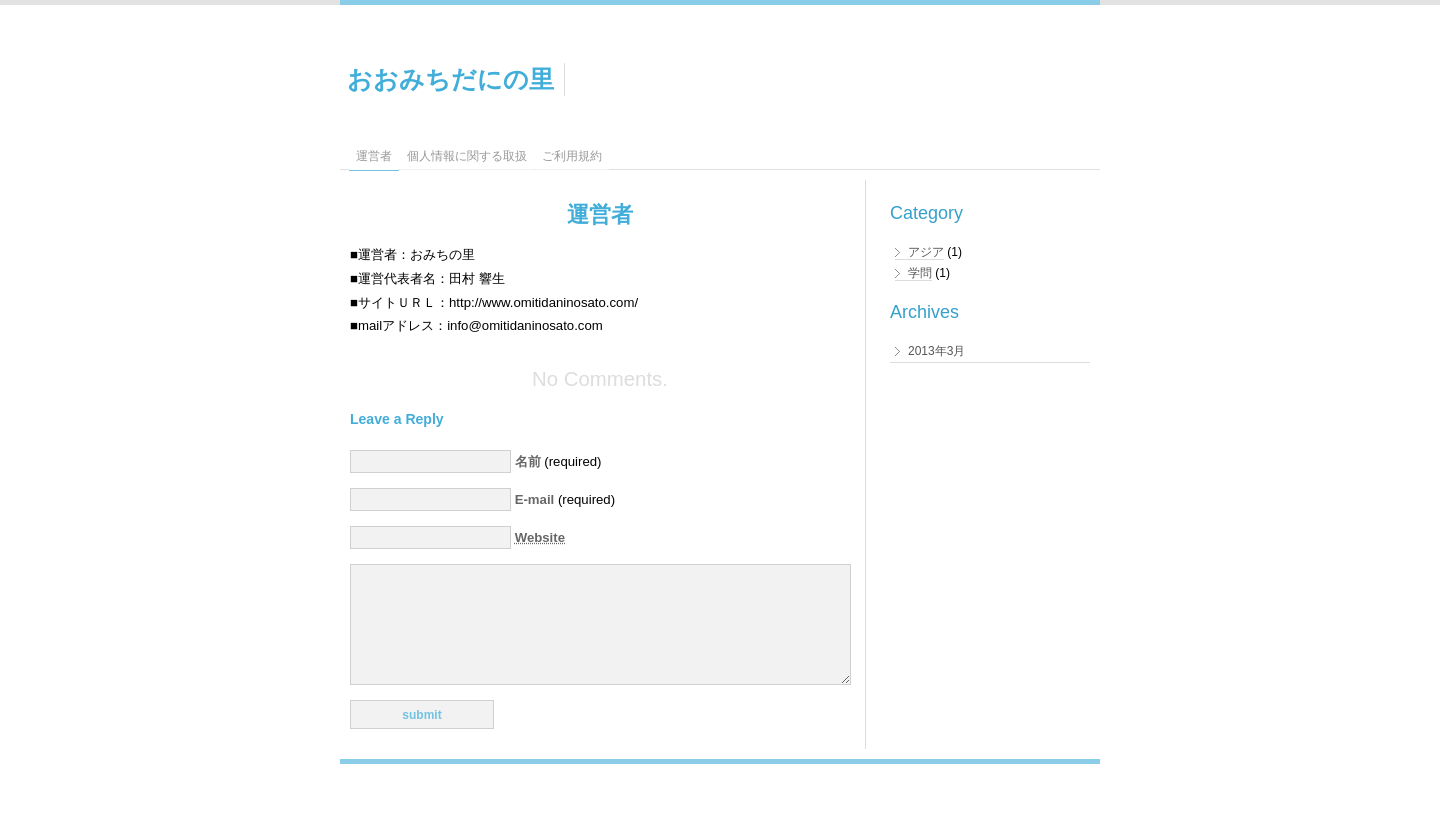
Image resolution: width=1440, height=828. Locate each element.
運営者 (374, 156)
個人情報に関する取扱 (467, 156)
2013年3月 (936, 351)
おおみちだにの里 (450, 79)
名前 (528, 461)
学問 (920, 273)
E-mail (535, 499)
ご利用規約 (572, 156)
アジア (926, 252)
